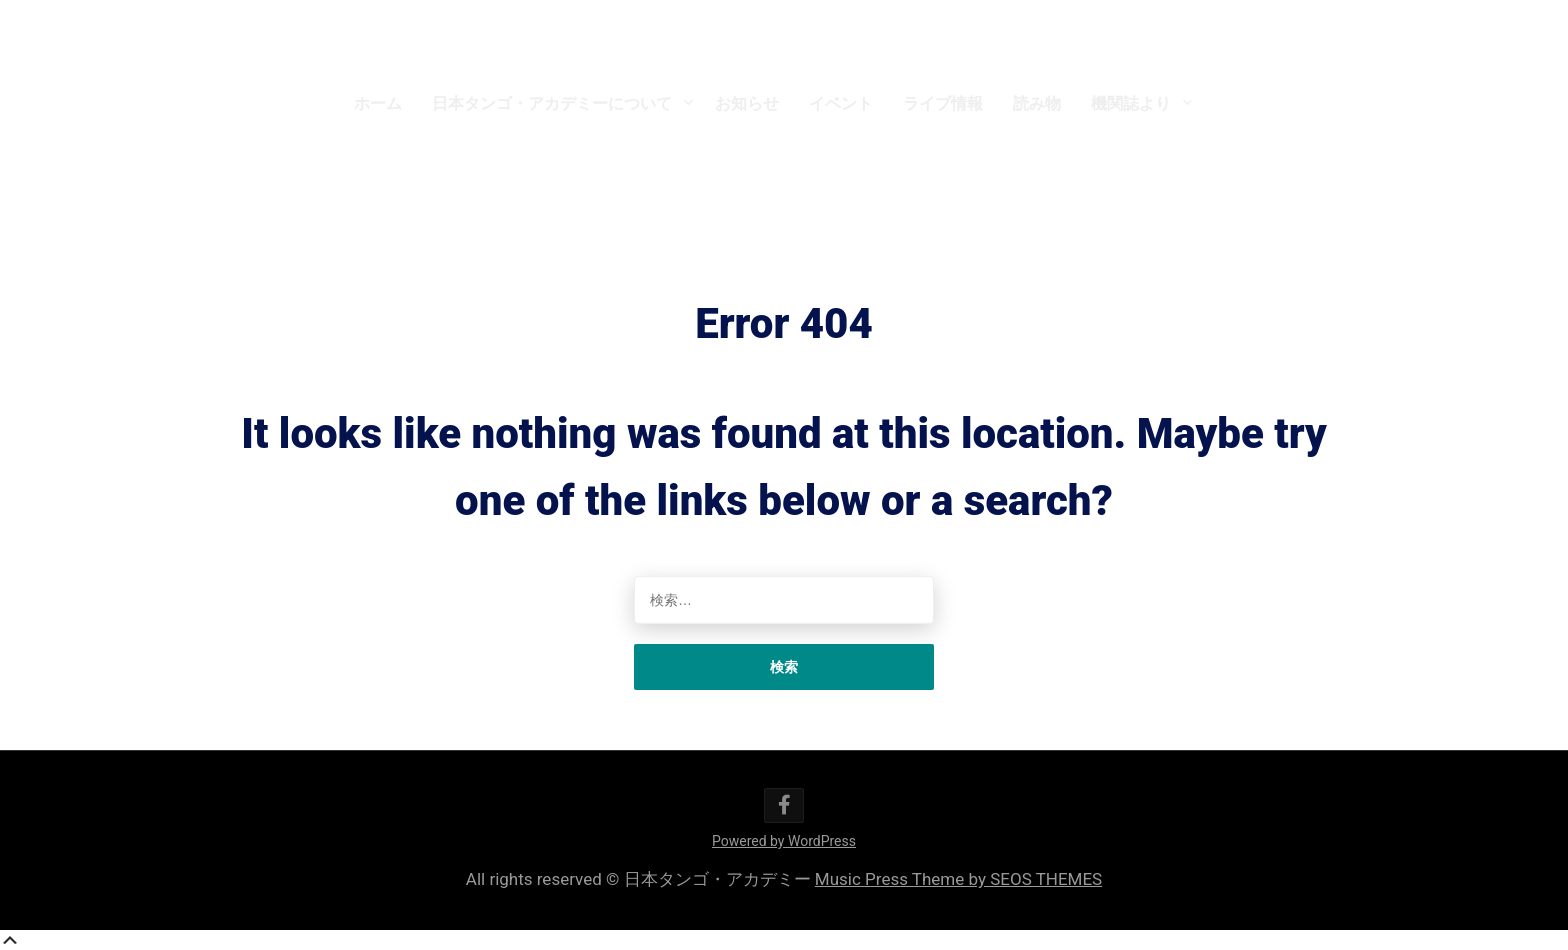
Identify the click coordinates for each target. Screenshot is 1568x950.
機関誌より (1131, 103)
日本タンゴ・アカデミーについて (552, 103)
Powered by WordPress (784, 841)
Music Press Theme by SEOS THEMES (958, 879)
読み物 (1037, 103)
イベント (841, 103)
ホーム (378, 103)
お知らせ (747, 103)
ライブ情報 (943, 103)
